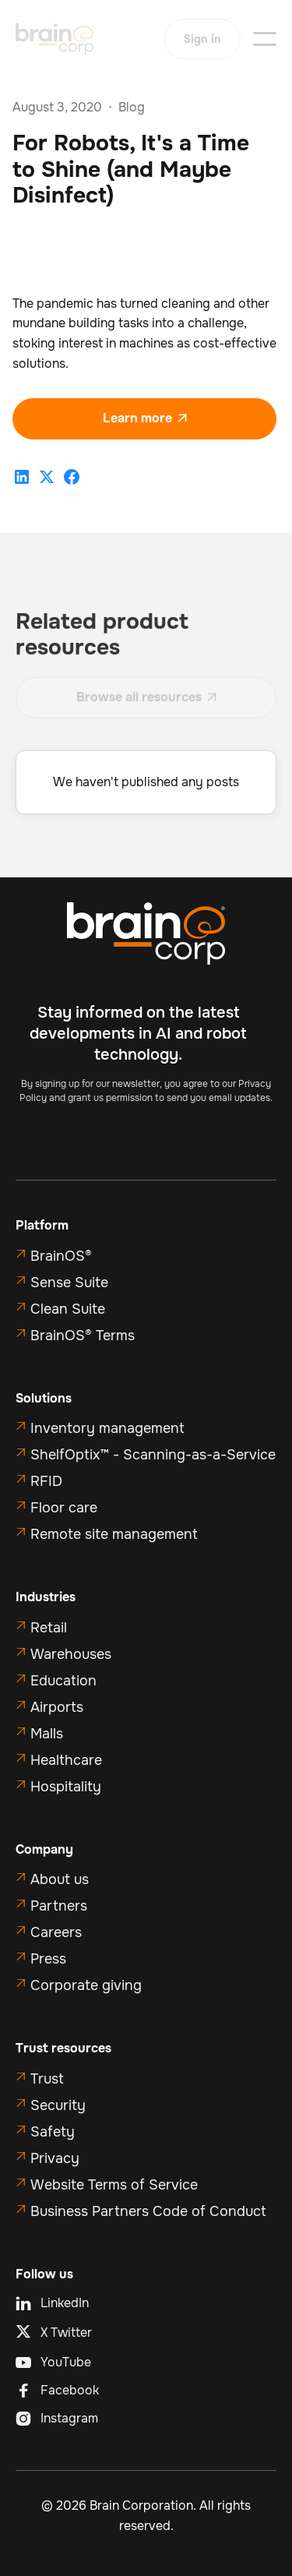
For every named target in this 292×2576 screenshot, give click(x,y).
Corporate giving (86, 1985)
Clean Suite (67, 1309)
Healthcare (66, 1760)
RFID (46, 1481)
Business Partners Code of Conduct (148, 2211)
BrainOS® (61, 1256)
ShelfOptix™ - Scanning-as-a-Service (153, 1454)
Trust (47, 2078)
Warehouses (70, 1654)
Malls (46, 1733)
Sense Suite (69, 1282)
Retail (48, 1627)
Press (48, 1958)
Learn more (145, 418)
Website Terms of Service (114, 2184)
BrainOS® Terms (82, 1335)
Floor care (63, 1507)
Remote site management (114, 1534)
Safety (52, 2131)
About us (59, 1879)
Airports (56, 1707)
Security (58, 2105)
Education (63, 1680)
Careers (56, 1932)
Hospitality (65, 1786)
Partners (58, 1905)
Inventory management (107, 1428)
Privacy (54, 2158)
